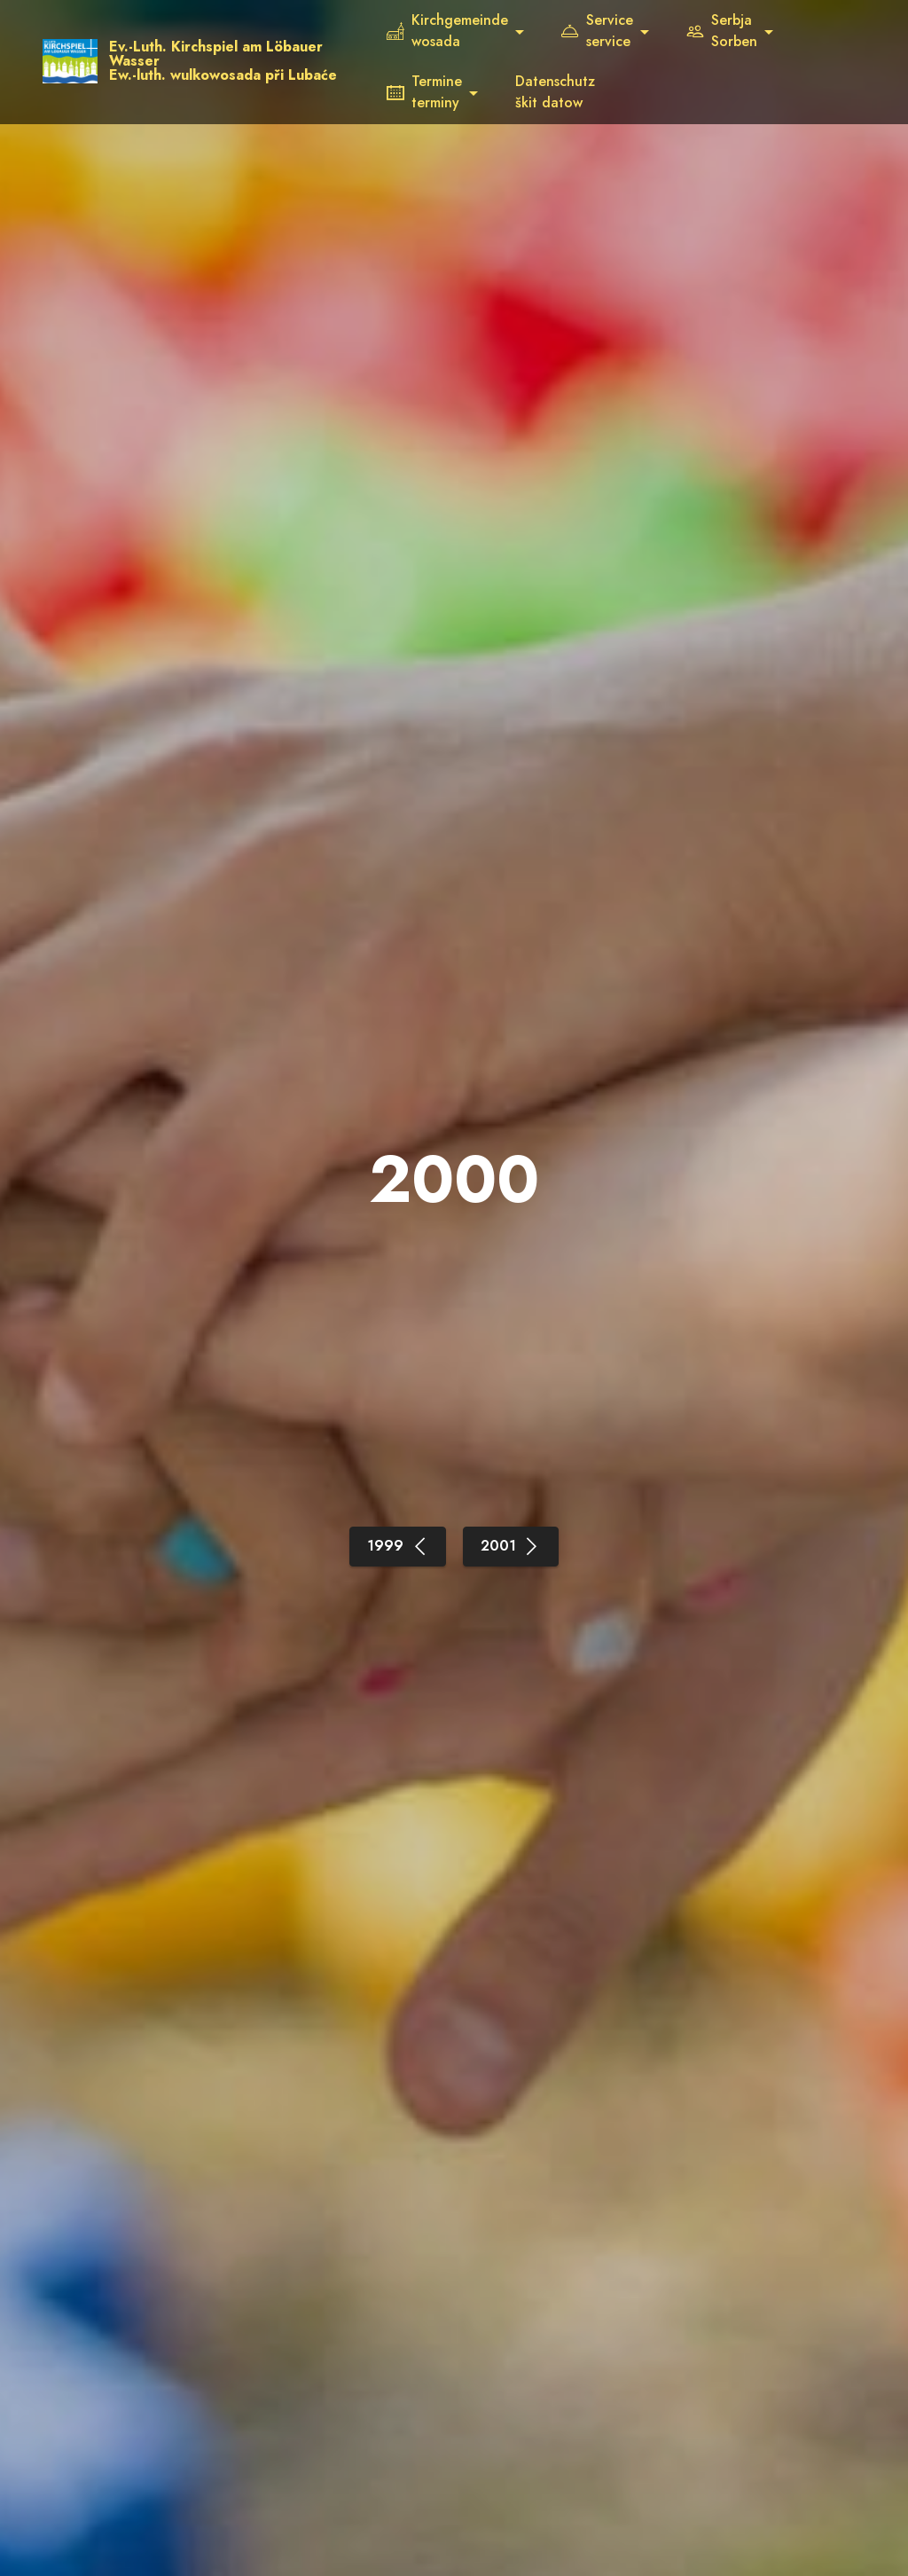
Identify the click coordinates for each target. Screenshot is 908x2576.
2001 (511, 1545)
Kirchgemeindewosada (456, 30)
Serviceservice (606, 30)
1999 (397, 1545)
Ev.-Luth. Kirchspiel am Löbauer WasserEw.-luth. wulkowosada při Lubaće (243, 61)
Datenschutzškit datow (564, 92)
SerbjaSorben (730, 30)
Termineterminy (433, 92)
